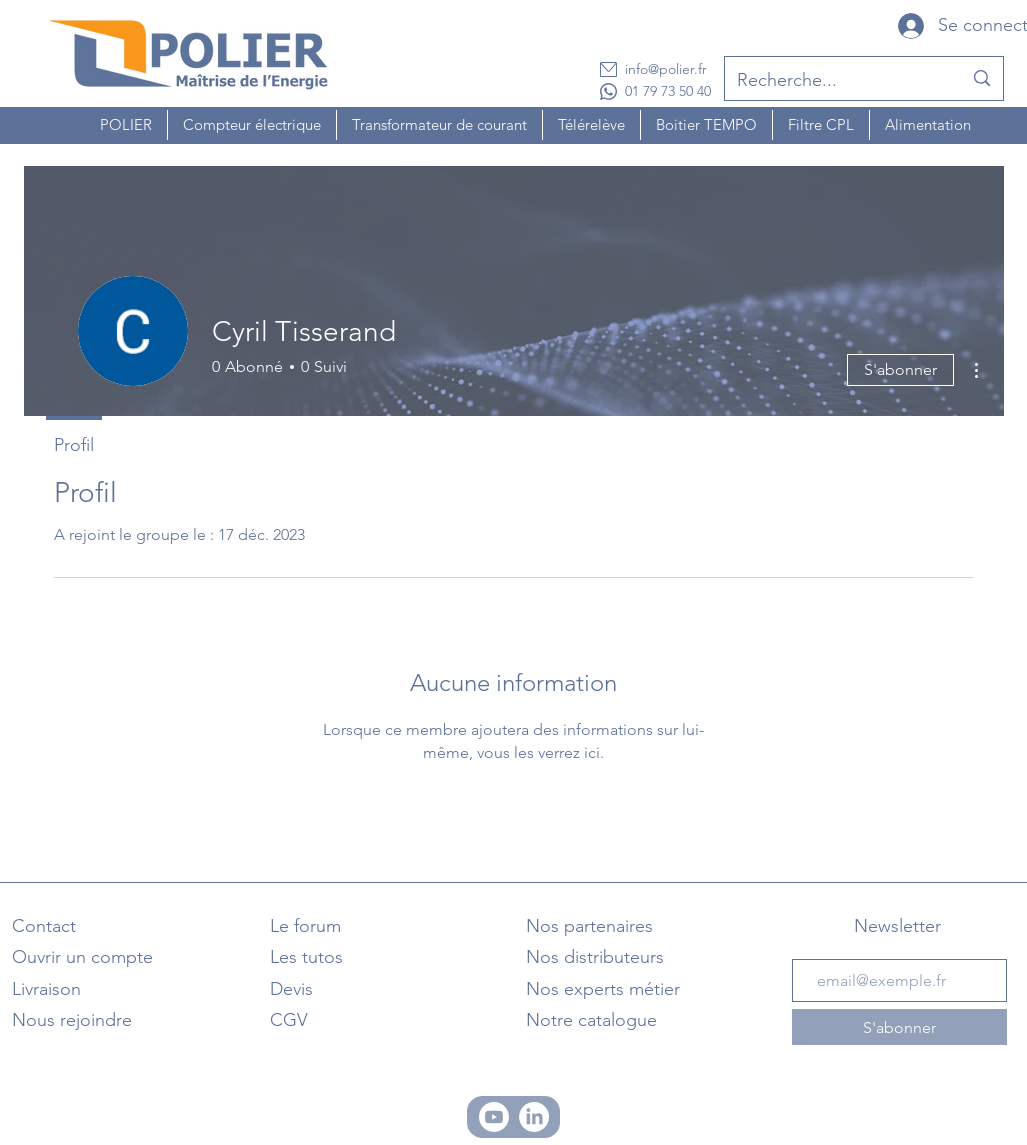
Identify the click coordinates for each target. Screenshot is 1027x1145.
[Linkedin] (534, 1117)
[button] (126, 125)
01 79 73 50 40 (668, 91)
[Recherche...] (835, 81)
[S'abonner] (899, 1027)
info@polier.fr (666, 69)
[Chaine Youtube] (494, 1117)
